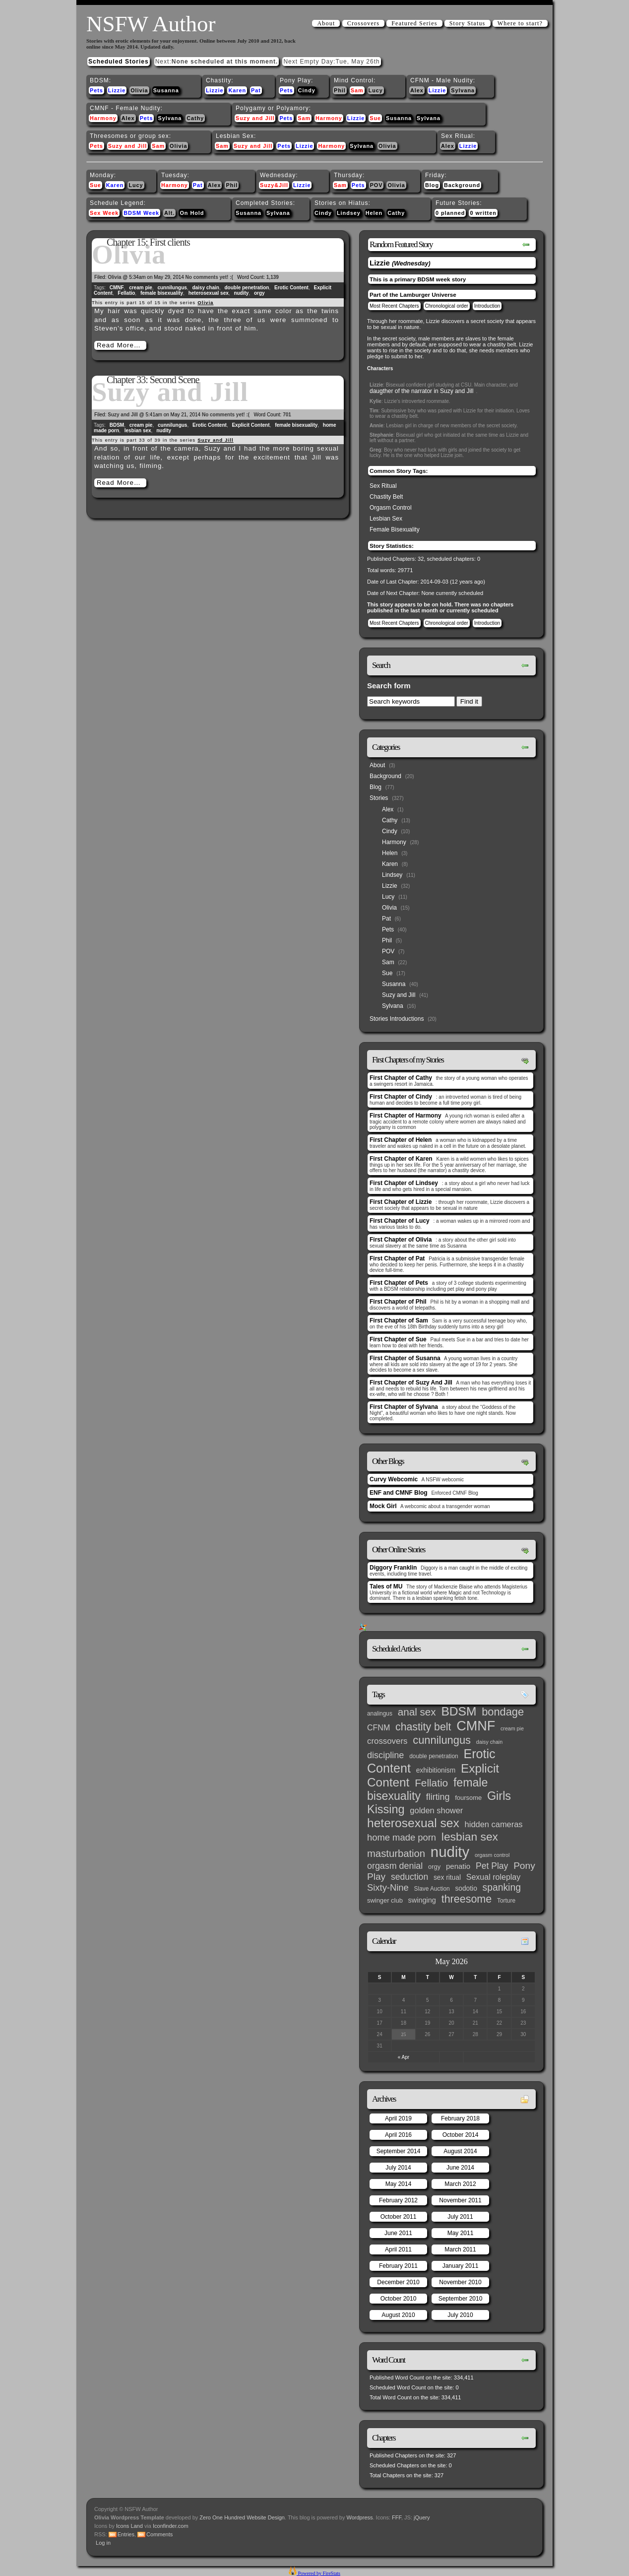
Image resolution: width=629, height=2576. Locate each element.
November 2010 (460, 2282)
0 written (483, 213)
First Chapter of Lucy (400, 1220)
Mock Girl (383, 1506)
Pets (96, 90)
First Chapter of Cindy (401, 1096)
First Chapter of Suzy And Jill (411, 1382)
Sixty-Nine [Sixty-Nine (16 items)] (388, 1887)
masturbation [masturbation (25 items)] (396, 1853)
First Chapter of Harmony (405, 1115)
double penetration (246, 287)
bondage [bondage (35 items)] (503, 1712)
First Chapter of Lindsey (404, 1183)
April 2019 (398, 2118)
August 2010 (398, 2315)
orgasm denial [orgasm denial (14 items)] (395, 1866)
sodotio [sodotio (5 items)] (466, 1888)
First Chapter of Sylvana (404, 1406)
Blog (432, 185)
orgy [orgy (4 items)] (434, 1866)
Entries (126, 2534)
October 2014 (460, 2134)
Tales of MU (386, 1586)
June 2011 (398, 2233)
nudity (241, 293)
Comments (159, 2534)
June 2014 (460, 2167)
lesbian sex (138, 430)
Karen (237, 90)
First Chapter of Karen (401, 1158)
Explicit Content (250, 425)
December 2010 (398, 2282)
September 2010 (461, 2298)
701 (287, 414)
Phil (340, 90)
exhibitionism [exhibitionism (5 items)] (435, 1770)
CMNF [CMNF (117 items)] (475, 1725)
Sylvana (463, 90)
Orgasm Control (391, 507)
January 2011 (460, 2265)
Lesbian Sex (386, 518)
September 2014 (399, 2151)
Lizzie (117, 90)
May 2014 (398, 2183)
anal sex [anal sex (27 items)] (417, 1711)
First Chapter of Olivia (401, 1239)
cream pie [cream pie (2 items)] (512, 1728)
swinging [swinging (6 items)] (422, 1900)
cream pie (140, 287)
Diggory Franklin (393, 1567)
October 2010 (398, 2298)
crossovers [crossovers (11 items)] (387, 1741)
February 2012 (398, 2200)
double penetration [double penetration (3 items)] (433, 1756)
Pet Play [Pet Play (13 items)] (492, 1866)
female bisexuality (161, 293)
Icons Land (129, 2526)
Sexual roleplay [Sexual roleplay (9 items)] (493, 1876)
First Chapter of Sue (398, 1339)
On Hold (192, 213)
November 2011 (460, 2200)
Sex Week (104, 213)
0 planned (450, 213)
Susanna (166, 90)
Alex (417, 90)
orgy (259, 293)
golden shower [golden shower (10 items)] (436, 1810)
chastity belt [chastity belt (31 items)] (423, 1727)
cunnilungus (172, 287)
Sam (357, 90)
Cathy (195, 118)
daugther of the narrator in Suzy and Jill (421, 391)
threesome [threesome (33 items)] (466, 1899)
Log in (103, 2543)
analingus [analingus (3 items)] (379, 1713)
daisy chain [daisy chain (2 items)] (489, 1742)
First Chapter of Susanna (405, 1358)
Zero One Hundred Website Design (241, 2517)
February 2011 (398, 2265)
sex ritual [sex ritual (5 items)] (447, 1877)
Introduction (487, 306)
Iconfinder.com (171, 2526)
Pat (256, 90)
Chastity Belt (386, 496)
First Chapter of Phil (398, 1301)
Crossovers (363, 23)
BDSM (117, 425)
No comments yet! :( (209, 277)
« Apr (403, 2057)
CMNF (117, 287)
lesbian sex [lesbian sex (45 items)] (469, 1836)
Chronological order (446, 306)
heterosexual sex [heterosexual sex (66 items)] (413, 1823)
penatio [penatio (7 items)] (458, 1866)
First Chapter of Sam (399, 1320)
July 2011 (460, 2216)
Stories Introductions (397, 1018)
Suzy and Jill (255, 118)
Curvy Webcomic (394, 1479)
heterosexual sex (209, 293)
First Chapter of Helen (401, 1139)
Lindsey (349, 213)
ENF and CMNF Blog (399, 1492)
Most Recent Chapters (394, 306)
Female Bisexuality (395, 529)
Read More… (119, 345)
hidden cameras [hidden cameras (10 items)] (494, 1824)
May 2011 (460, 2233)
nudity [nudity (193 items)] (450, 1852)
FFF (396, 2517)
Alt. (169, 213)
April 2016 (398, 2134)
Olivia (139, 90)
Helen (374, 213)
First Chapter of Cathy (401, 1077)
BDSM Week (141, 213)
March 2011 (460, 2249)
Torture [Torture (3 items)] (506, 1900)
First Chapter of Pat (397, 1258)
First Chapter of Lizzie (401, 1201)
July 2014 (398, 2167)
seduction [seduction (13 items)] (409, 1877)
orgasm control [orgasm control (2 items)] (492, 1855)
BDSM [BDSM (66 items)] (458, 1711)
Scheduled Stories (118, 61)
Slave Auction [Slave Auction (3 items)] (432, 1888)
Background (462, 185)
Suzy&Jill (274, 185)
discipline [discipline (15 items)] (385, 1755)
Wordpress (360, 2517)
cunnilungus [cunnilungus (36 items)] (442, 1740)
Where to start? (520, 23)
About (326, 23)
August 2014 (460, 2151)
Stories (379, 797)
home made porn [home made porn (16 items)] (401, 1837)
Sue (375, 118)
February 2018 (460, 2118)
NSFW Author (150, 23)
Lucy (376, 90)
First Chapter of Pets (399, 1282)
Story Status (467, 23)
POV (376, 185)
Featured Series (414, 23)
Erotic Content (291, 287)
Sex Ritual (383, 485)
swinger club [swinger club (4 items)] (385, 1900)
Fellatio (126, 293)
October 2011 (398, 2216)
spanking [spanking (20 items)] (502, 1887)
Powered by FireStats (318, 2573)
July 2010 (460, 2315)
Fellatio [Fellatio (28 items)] (431, 1782)
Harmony (103, 118)
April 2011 (398, 2249)
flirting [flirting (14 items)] (438, 1797)
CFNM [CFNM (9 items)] (378, 1727)
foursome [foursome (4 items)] (468, 1797)
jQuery (422, 2517)
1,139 (272, 277)
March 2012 (460, 2183)
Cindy (306, 90)
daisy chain (205, 287)
